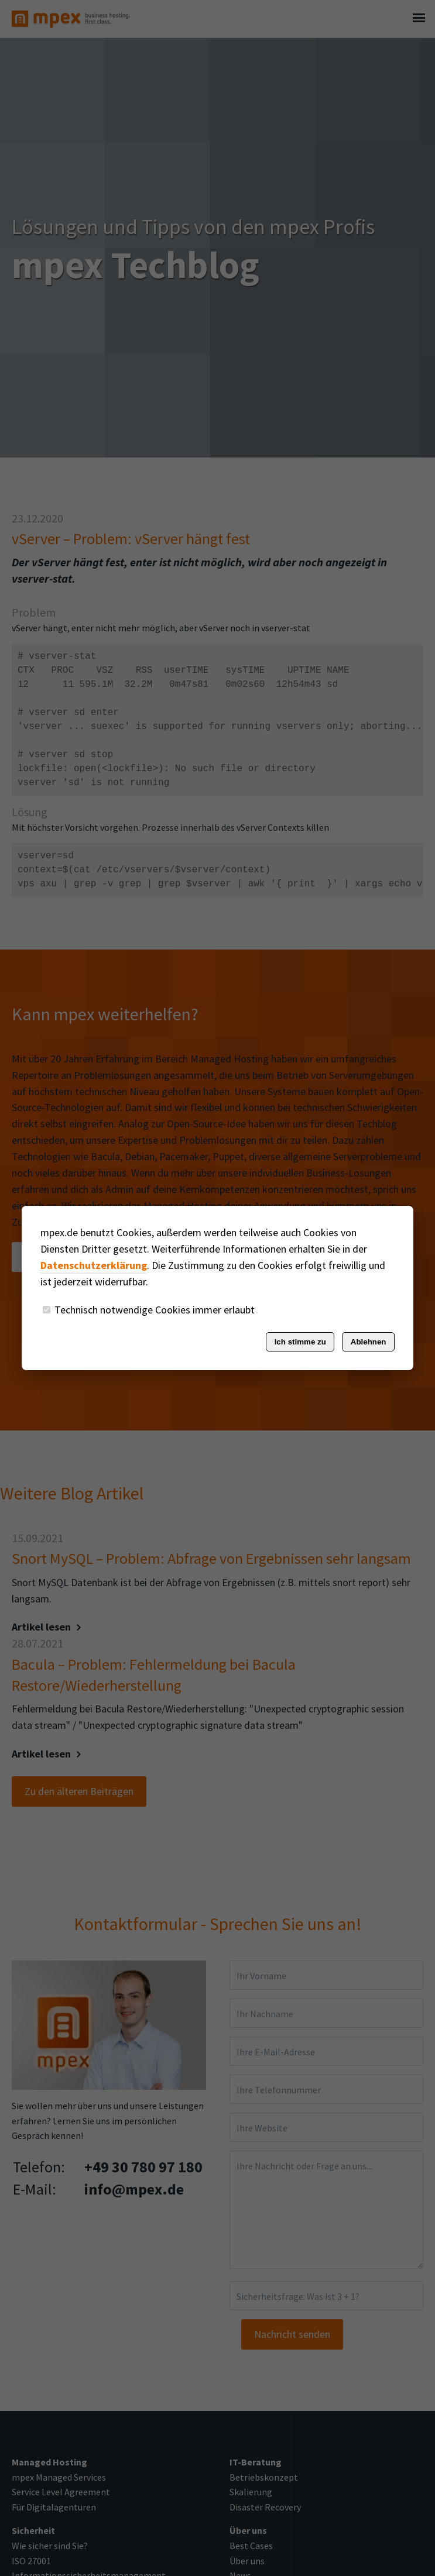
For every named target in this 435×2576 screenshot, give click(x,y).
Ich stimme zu (300, 1341)
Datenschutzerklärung (93, 1265)
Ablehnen (368, 1341)
